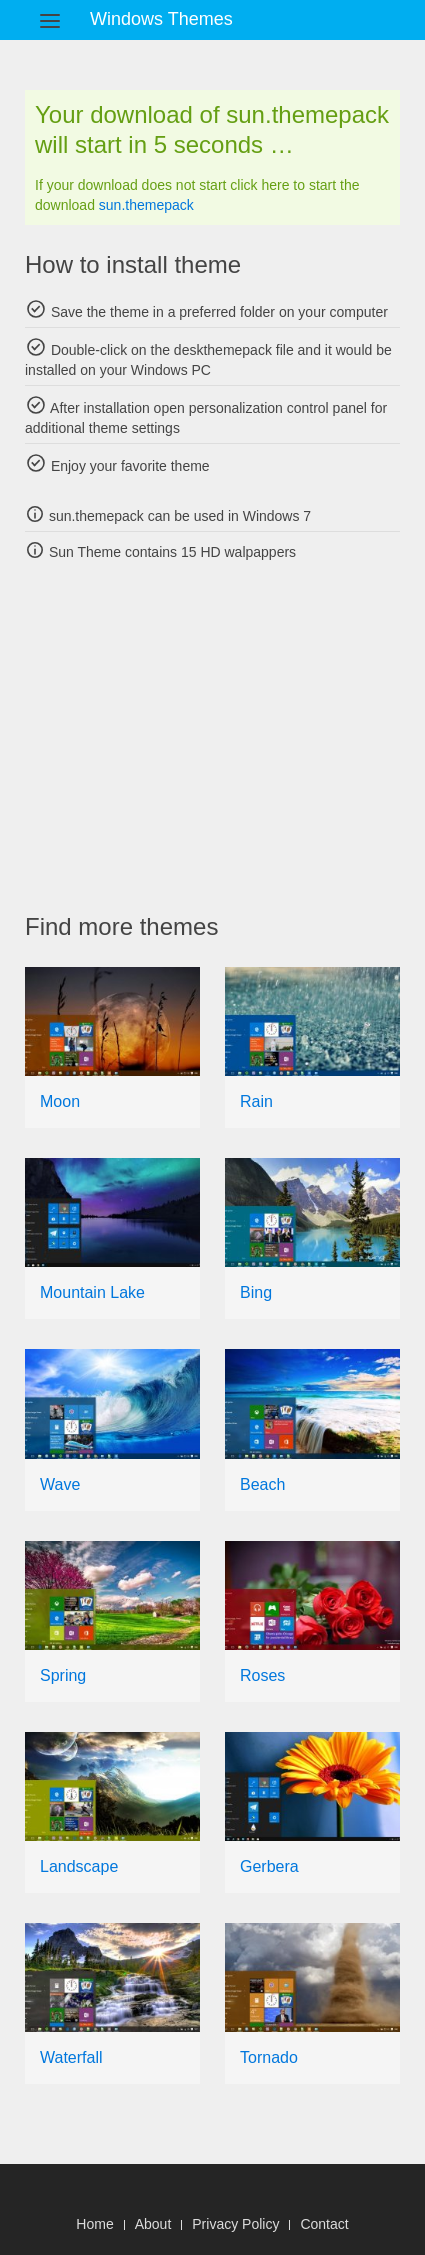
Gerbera (269, 1866)
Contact (324, 2224)
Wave (60, 1484)
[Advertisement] (225, 737)
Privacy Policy (235, 2224)
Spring (63, 1675)
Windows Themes (161, 19)
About (153, 2224)
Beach (262, 1484)
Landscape (79, 1866)
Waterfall (71, 2057)
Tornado (269, 2057)
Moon (60, 1101)
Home (94, 2224)
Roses (262, 1675)
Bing (256, 1292)
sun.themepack (146, 205)
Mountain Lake (92, 1292)
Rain (256, 1101)
